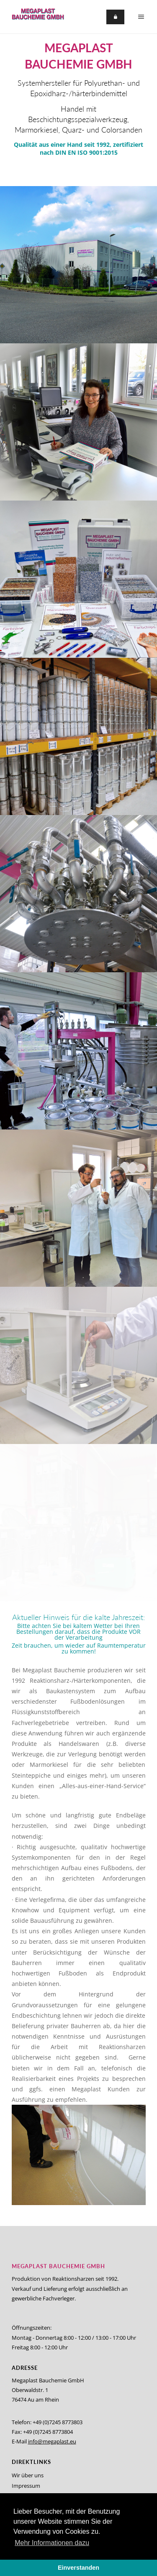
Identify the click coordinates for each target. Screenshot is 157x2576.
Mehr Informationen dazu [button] (52, 2542)
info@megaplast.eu (52, 2441)
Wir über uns (28, 2475)
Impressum (26, 2485)
